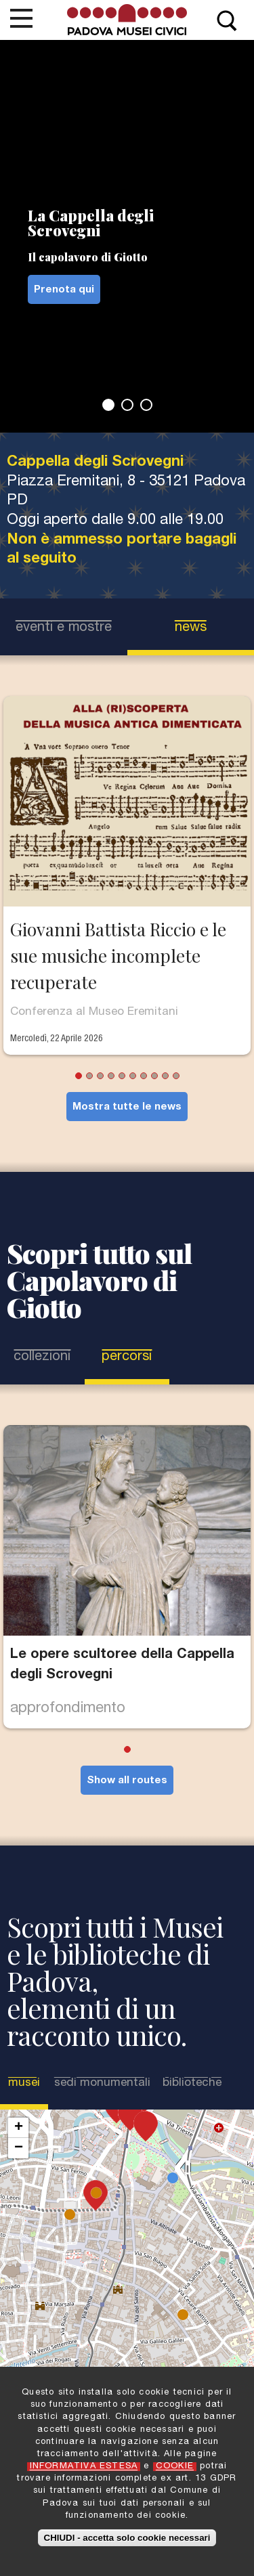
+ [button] (18, 2128)
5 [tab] (122, 1075)
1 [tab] (108, 405)
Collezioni (42, 1357)
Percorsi (127, 1357)
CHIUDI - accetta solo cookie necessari (127, 2538)
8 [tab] (154, 1075)
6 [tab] (132, 1075)
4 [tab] (111, 1075)
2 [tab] (127, 405)
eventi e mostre (64, 628)
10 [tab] (176, 1075)
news (191, 628)
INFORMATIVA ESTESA (84, 2466)
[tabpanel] (127, 236)
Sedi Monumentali (102, 2083)
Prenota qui (64, 290)
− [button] (18, 2148)
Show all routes (127, 1781)
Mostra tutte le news (127, 1107)
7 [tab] (143, 1075)
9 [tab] (165, 1075)
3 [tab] (146, 405)
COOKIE (175, 2466)
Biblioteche (192, 2083)
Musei (25, 2083)
